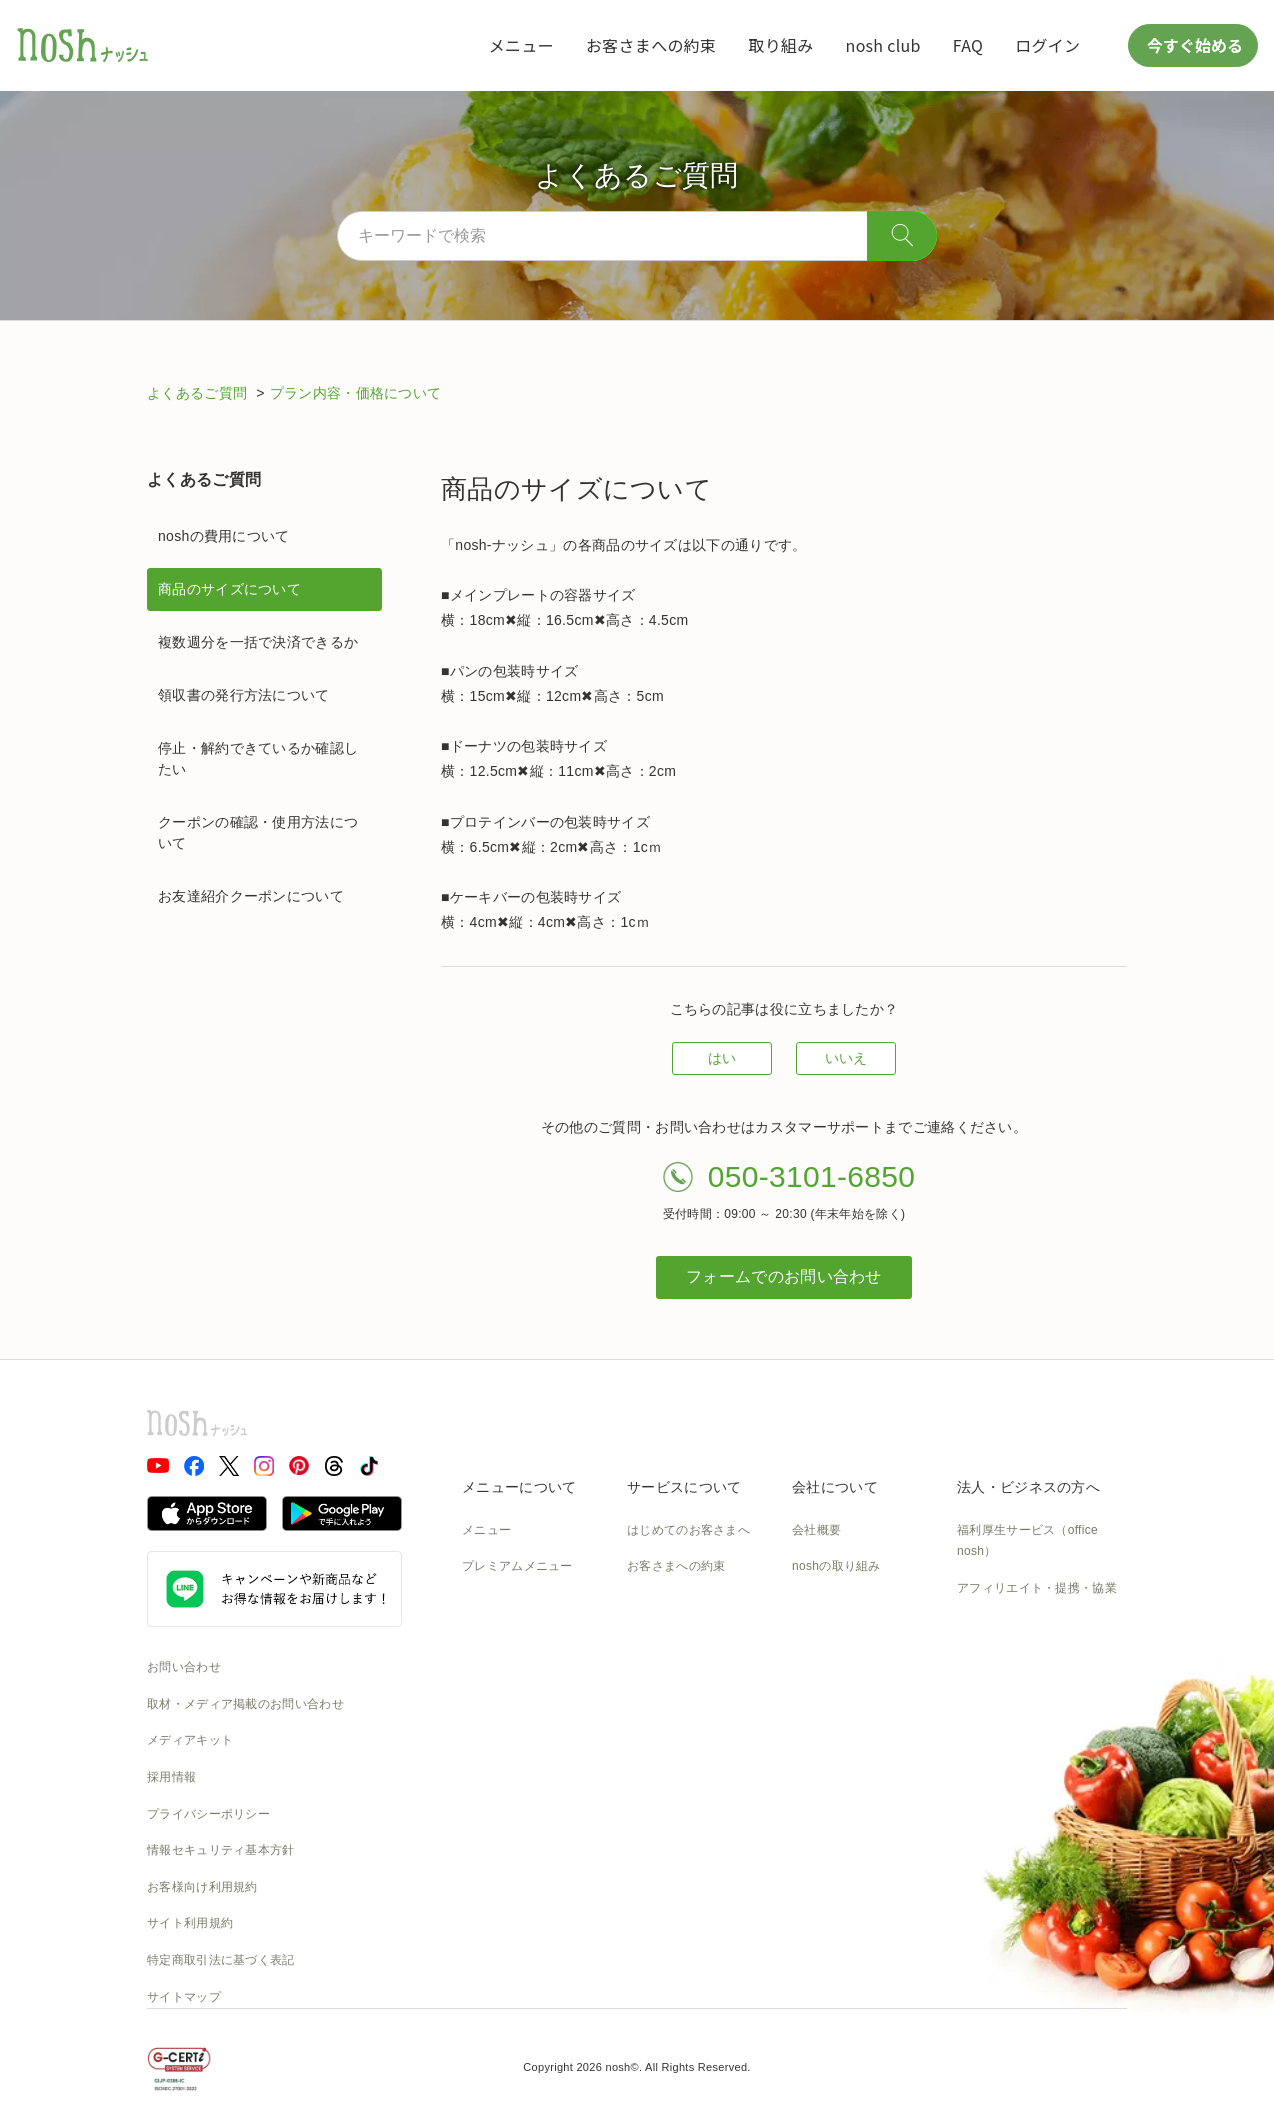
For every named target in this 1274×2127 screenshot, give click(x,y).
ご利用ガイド (664, 1676)
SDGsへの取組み (839, 1713)
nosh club (883, 45)
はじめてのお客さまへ (688, 1530)
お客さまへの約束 (651, 45)
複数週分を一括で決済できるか (258, 642)
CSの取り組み (831, 1676)
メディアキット (190, 1740)
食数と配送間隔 (670, 1603)
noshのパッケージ (512, 1713)
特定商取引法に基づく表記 (221, 1960)
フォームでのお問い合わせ (784, 1276)
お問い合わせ (184, 1667)
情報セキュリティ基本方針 (221, 1850)
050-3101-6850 (811, 1176)
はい (722, 1058)
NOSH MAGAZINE (844, 1749)
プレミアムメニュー (517, 1566)
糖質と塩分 (493, 1603)
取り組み (780, 45)
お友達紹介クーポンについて (251, 896)
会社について (835, 1487)
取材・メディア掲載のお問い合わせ (245, 1704)
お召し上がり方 (505, 1640)
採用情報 (171, 1777)
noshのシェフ (500, 1676)
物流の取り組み (835, 1640)
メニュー (521, 45)
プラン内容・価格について (356, 393)
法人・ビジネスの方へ (1028, 1487)
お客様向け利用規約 (202, 1887)
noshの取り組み (836, 1566)
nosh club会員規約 (678, 1786)
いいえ (846, 1058)
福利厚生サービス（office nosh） (1027, 1541)
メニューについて (519, 1487)
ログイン (1047, 45)
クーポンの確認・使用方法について (258, 832)
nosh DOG (821, 1823)
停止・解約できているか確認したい (258, 758)
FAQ (968, 45)
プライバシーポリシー (208, 1814)
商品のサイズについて (229, 589)
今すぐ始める (1193, 45)
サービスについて (684, 1487)
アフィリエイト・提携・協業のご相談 (1037, 1599)
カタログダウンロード (688, 1749)
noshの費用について (224, 536)
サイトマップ (184, 1997)
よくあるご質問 (199, 393)
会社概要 (816, 1530)
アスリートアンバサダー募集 (1037, 1646)
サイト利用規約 (190, 1923)
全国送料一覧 (664, 1713)
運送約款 (816, 1786)
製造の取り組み (835, 1603)
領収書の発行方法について (244, 695)
